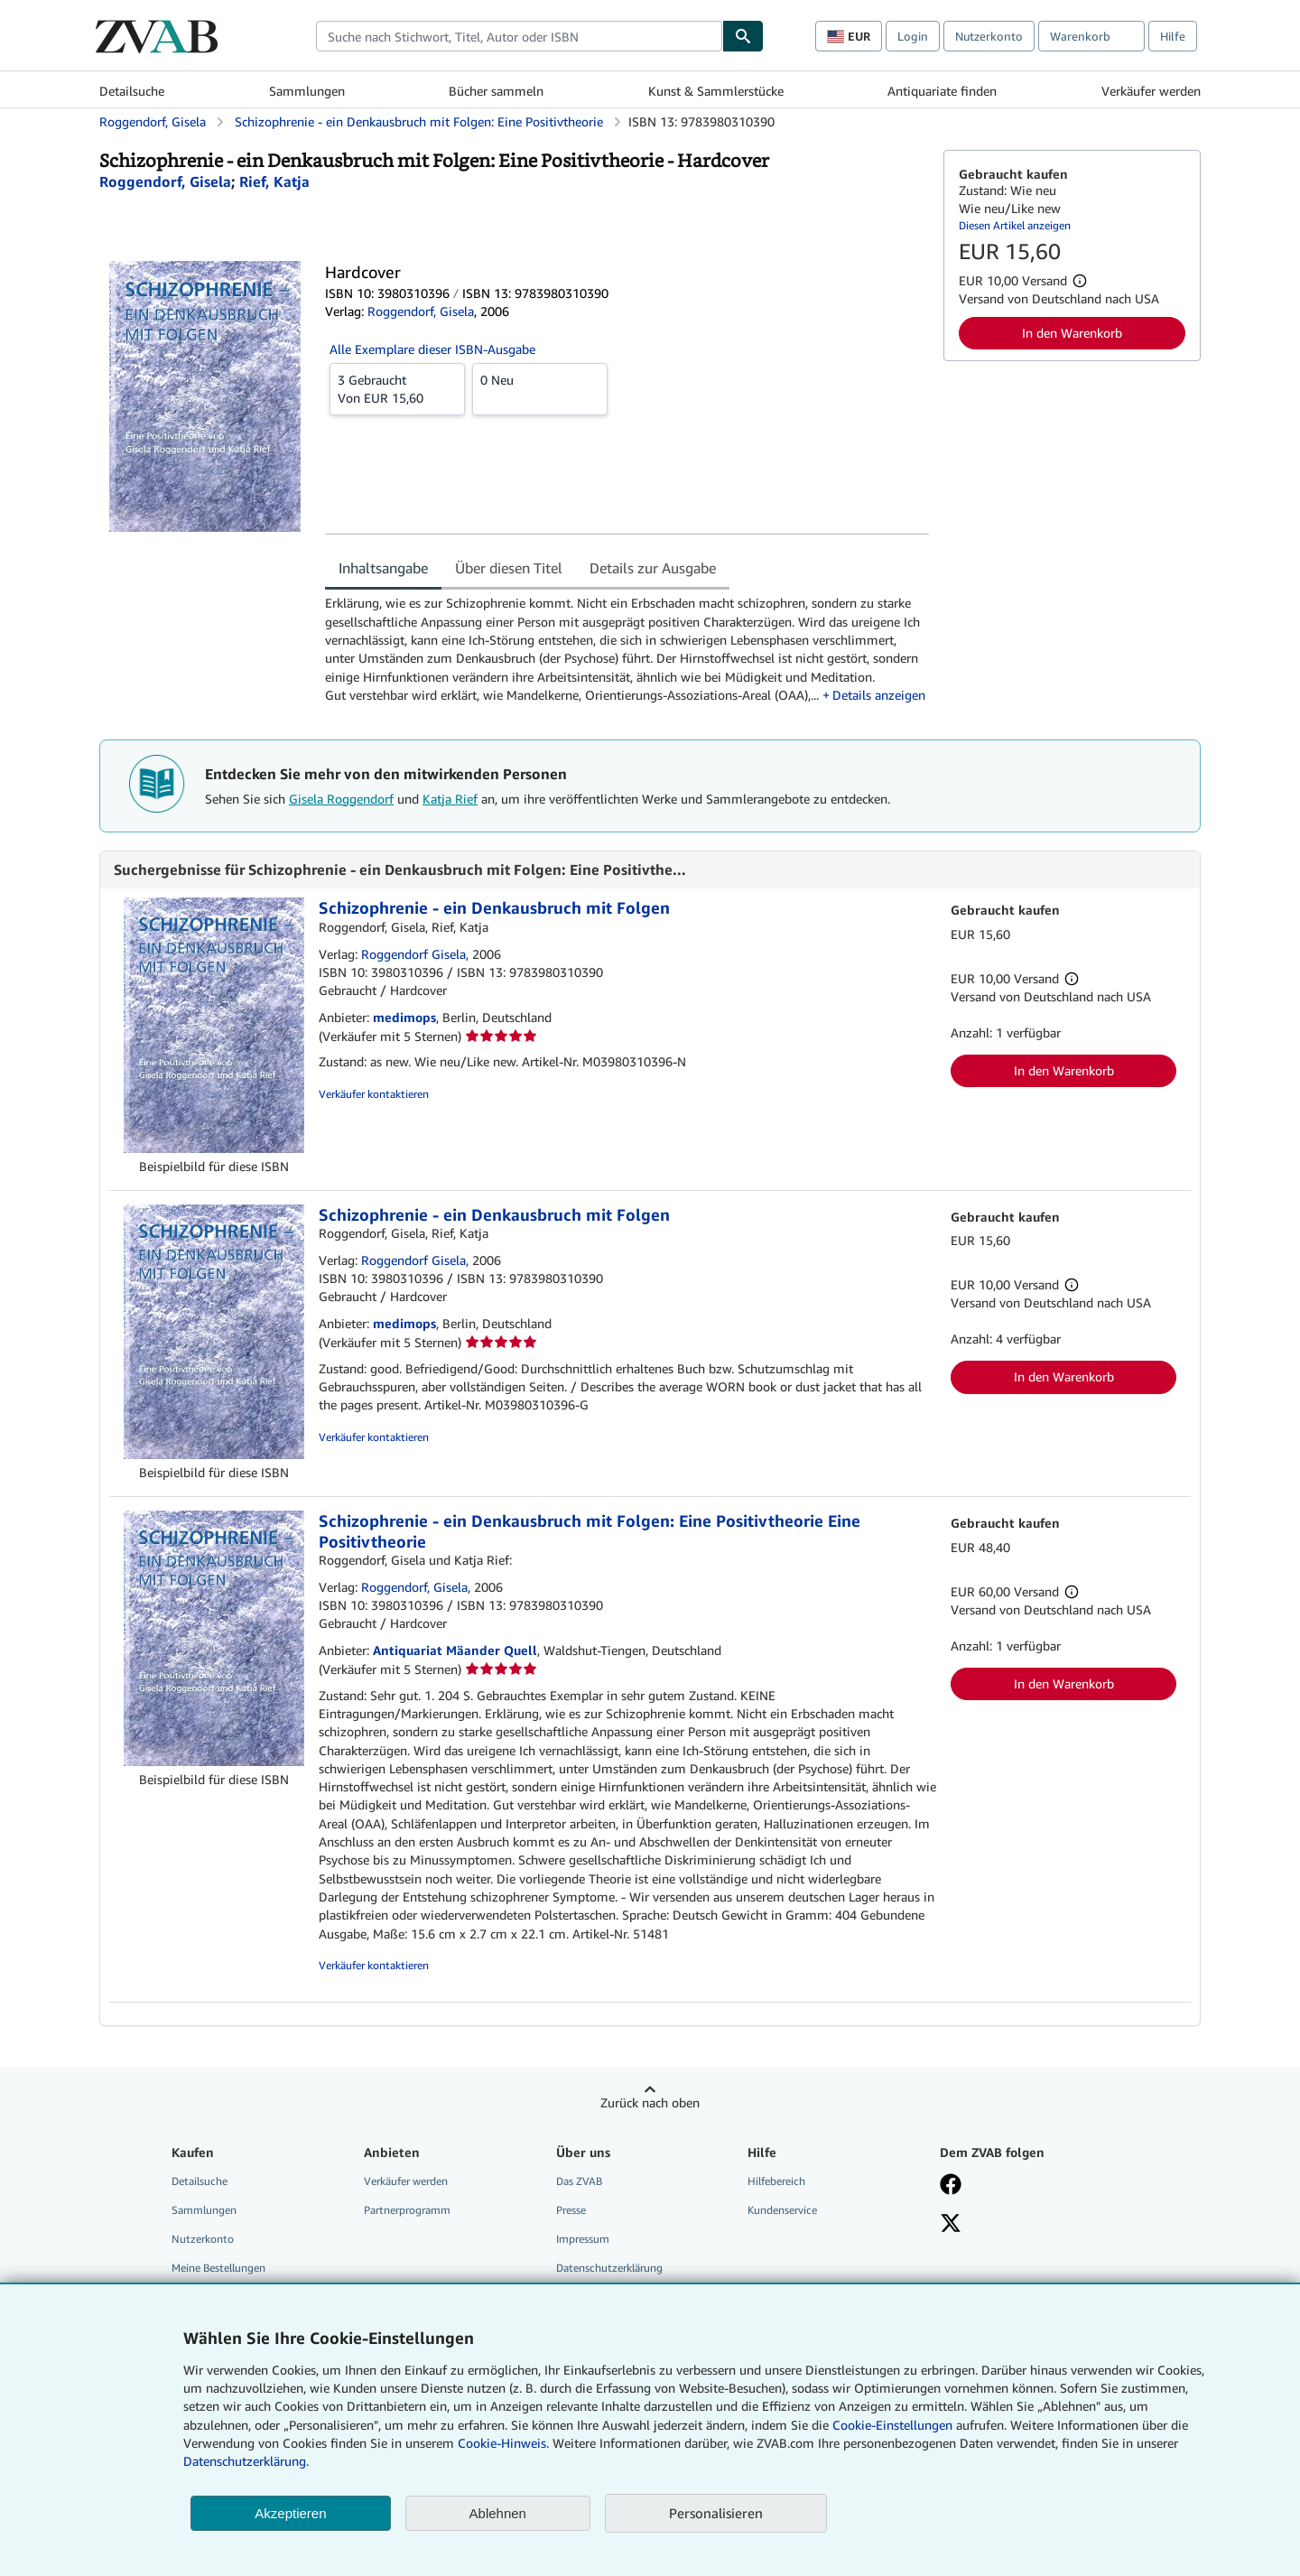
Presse (571, 2210)
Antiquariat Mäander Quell (455, 1650)
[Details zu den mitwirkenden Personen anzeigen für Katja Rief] (274, 181)
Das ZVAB (579, 2181)
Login (912, 36)
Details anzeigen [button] (878, 694)
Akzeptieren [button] (290, 2513)
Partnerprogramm (407, 2210)
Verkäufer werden (1151, 90)
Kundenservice (782, 2210)
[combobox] (519, 36)
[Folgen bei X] (950, 2225)
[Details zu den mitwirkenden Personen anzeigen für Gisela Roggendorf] (165, 181)
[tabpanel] (627, 649)
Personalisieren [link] (716, 2513)
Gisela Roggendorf (341, 798)
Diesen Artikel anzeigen (1015, 225)
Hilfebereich (776, 2181)
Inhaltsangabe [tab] (383, 568)
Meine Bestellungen (218, 2267)
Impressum (582, 2239)
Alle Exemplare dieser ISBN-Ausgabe (432, 349)
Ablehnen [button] (497, 2513)
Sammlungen (307, 90)
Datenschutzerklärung (609, 2267)
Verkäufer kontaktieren (374, 1094)
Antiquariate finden (942, 90)
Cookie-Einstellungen (892, 2424)
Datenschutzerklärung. (246, 2461)
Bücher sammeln (496, 90)
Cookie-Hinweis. (503, 2442)
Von (397, 388)
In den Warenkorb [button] (1072, 332)
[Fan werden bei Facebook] (950, 2186)
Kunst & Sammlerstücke (716, 90)
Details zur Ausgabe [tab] (653, 568)
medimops (404, 1017)
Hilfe (1172, 36)
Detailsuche (131, 90)
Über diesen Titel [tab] (508, 568)
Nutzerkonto (989, 36)
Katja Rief (450, 798)
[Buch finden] (743, 36)
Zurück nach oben (650, 2102)
